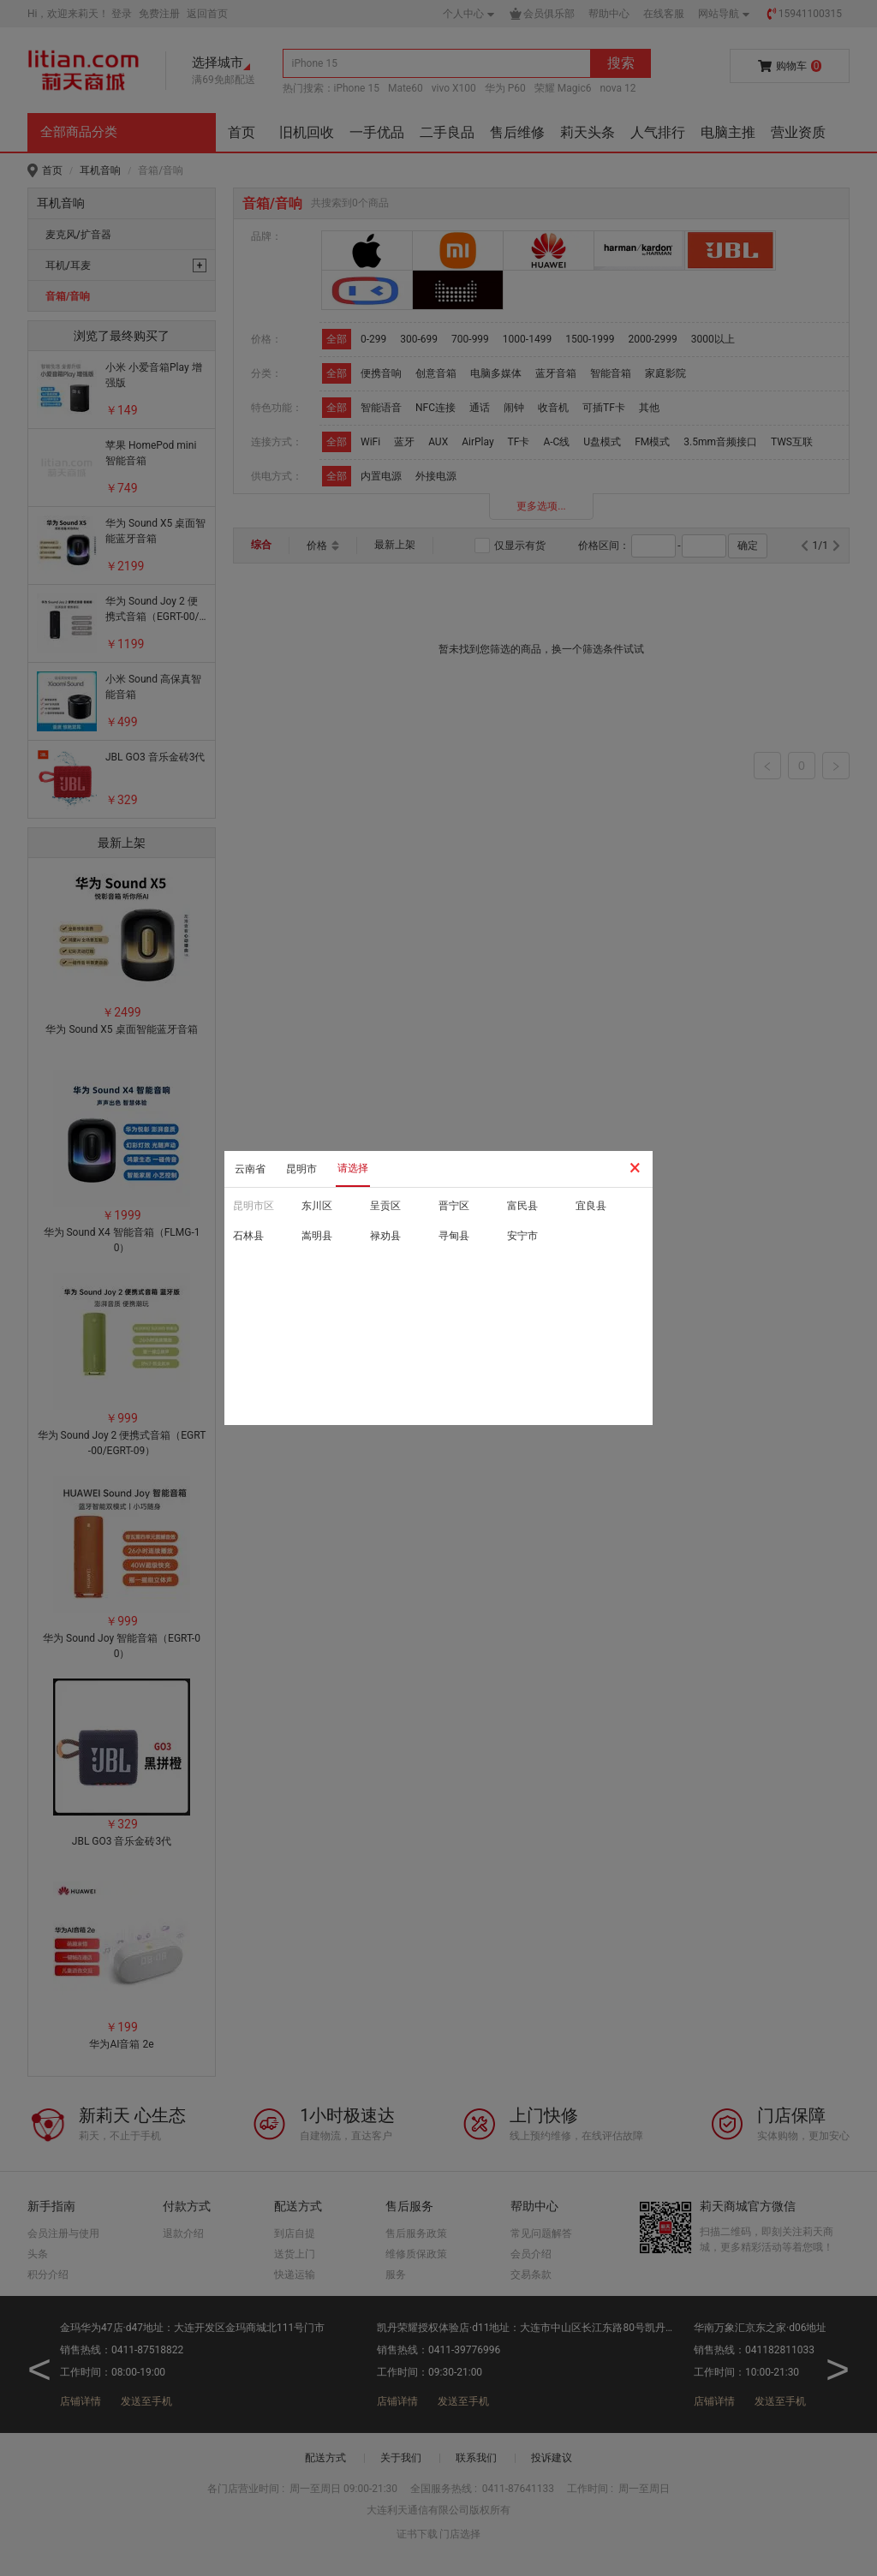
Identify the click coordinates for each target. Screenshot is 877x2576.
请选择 (352, 1168)
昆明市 (301, 1169)
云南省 (250, 1169)
